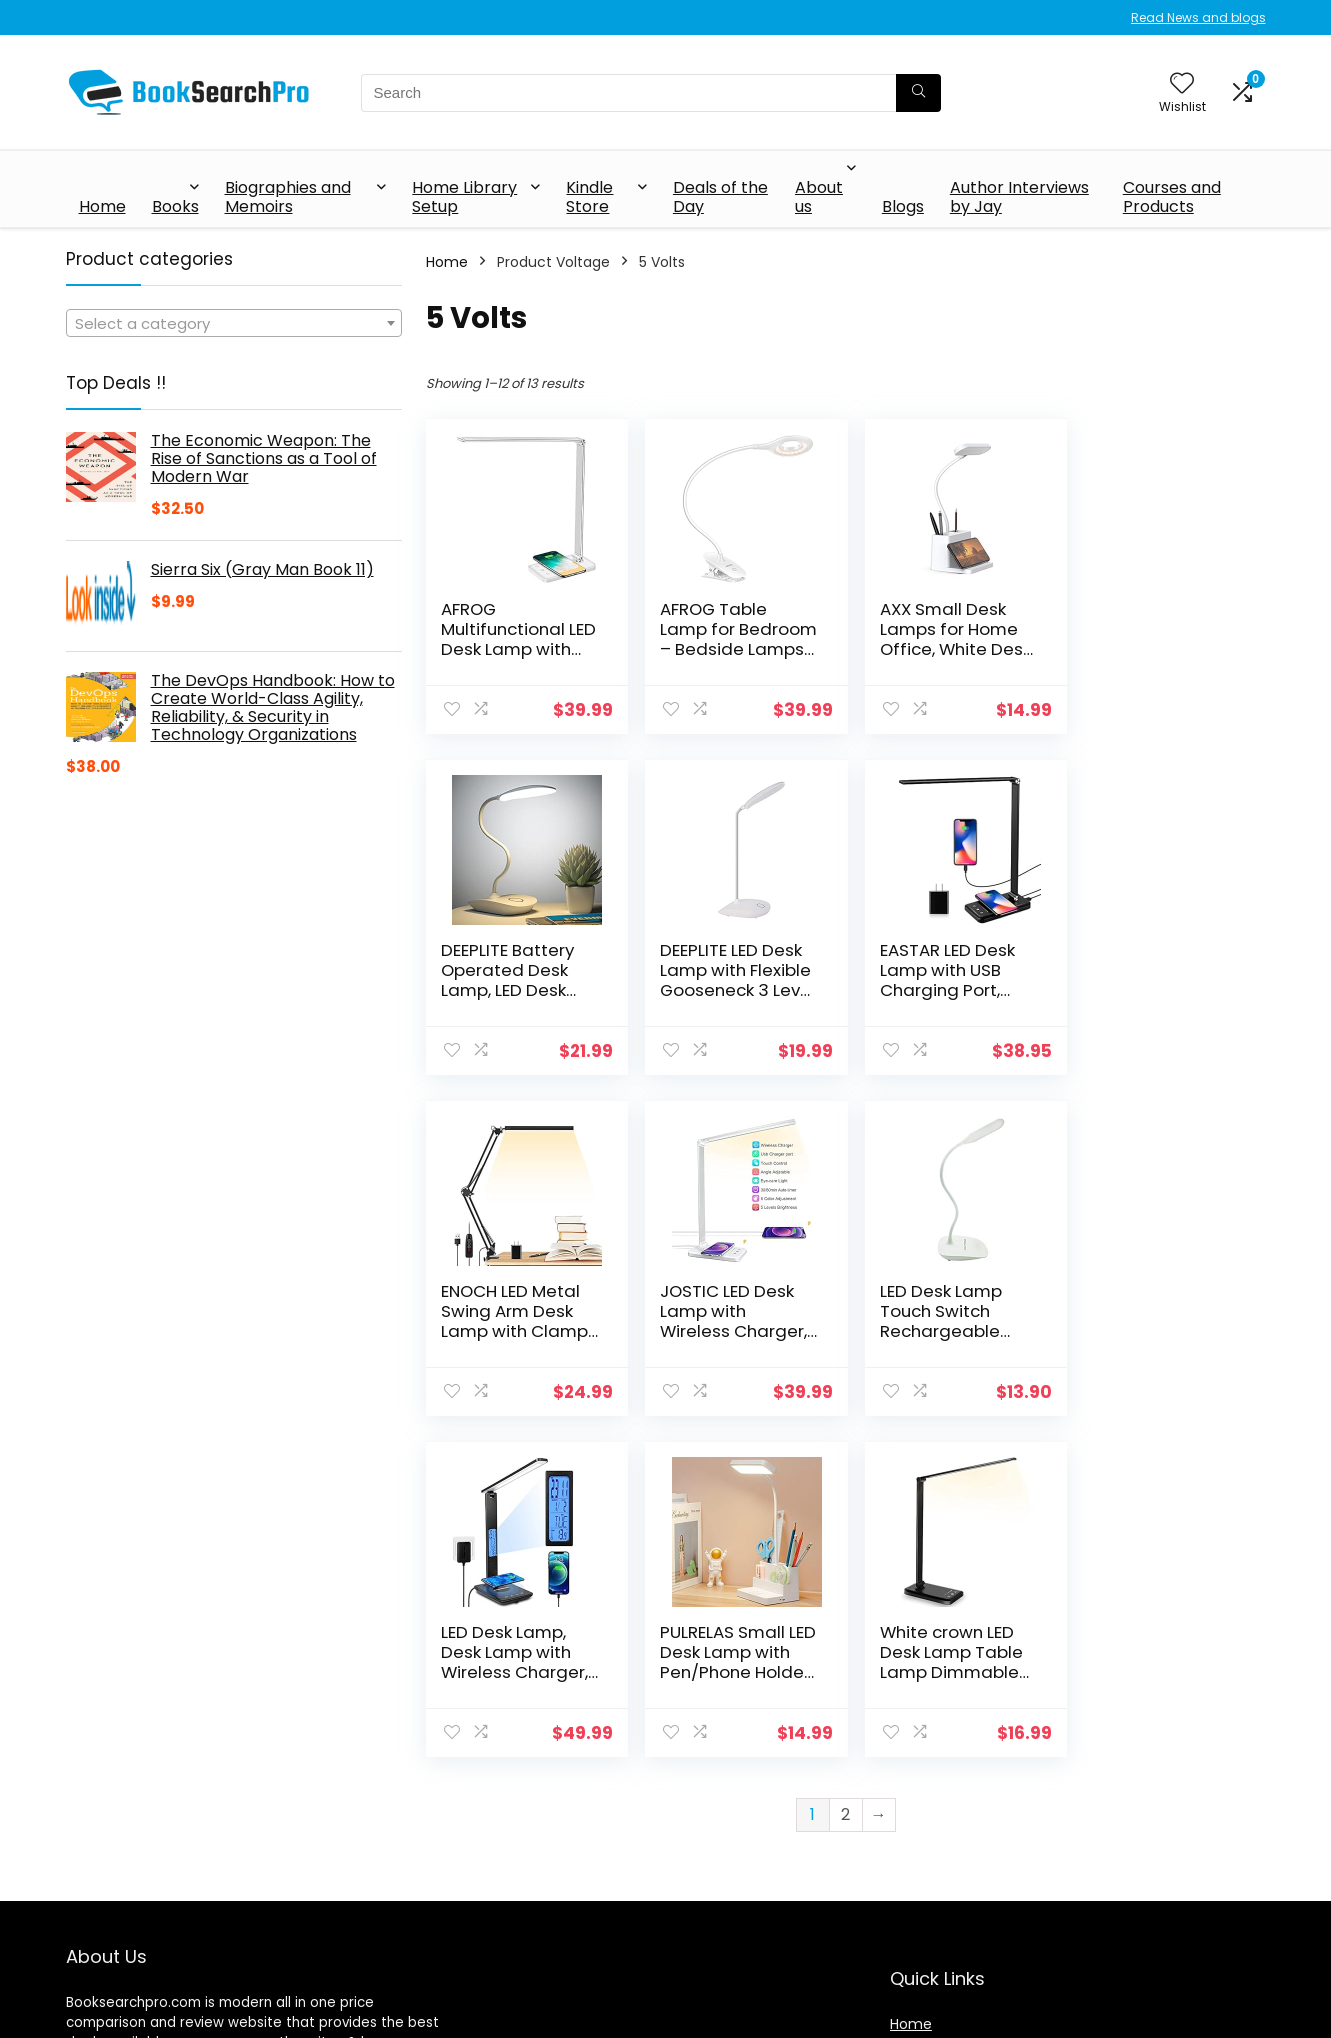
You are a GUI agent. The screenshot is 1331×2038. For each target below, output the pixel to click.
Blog (904, 1874)
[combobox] (234, 323)
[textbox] (234, 324)
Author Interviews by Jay (1019, 197)
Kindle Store (589, 197)
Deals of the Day (720, 197)
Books (175, 206)
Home (102, 206)
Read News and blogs (1198, 17)
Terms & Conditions (959, 1987)
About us (819, 197)
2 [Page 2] (845, 1473)
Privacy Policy (937, 1959)
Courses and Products (1172, 197)
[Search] (918, 93)
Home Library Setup (464, 197)
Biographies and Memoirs (288, 197)
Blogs (903, 206)
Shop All (917, 1846)
